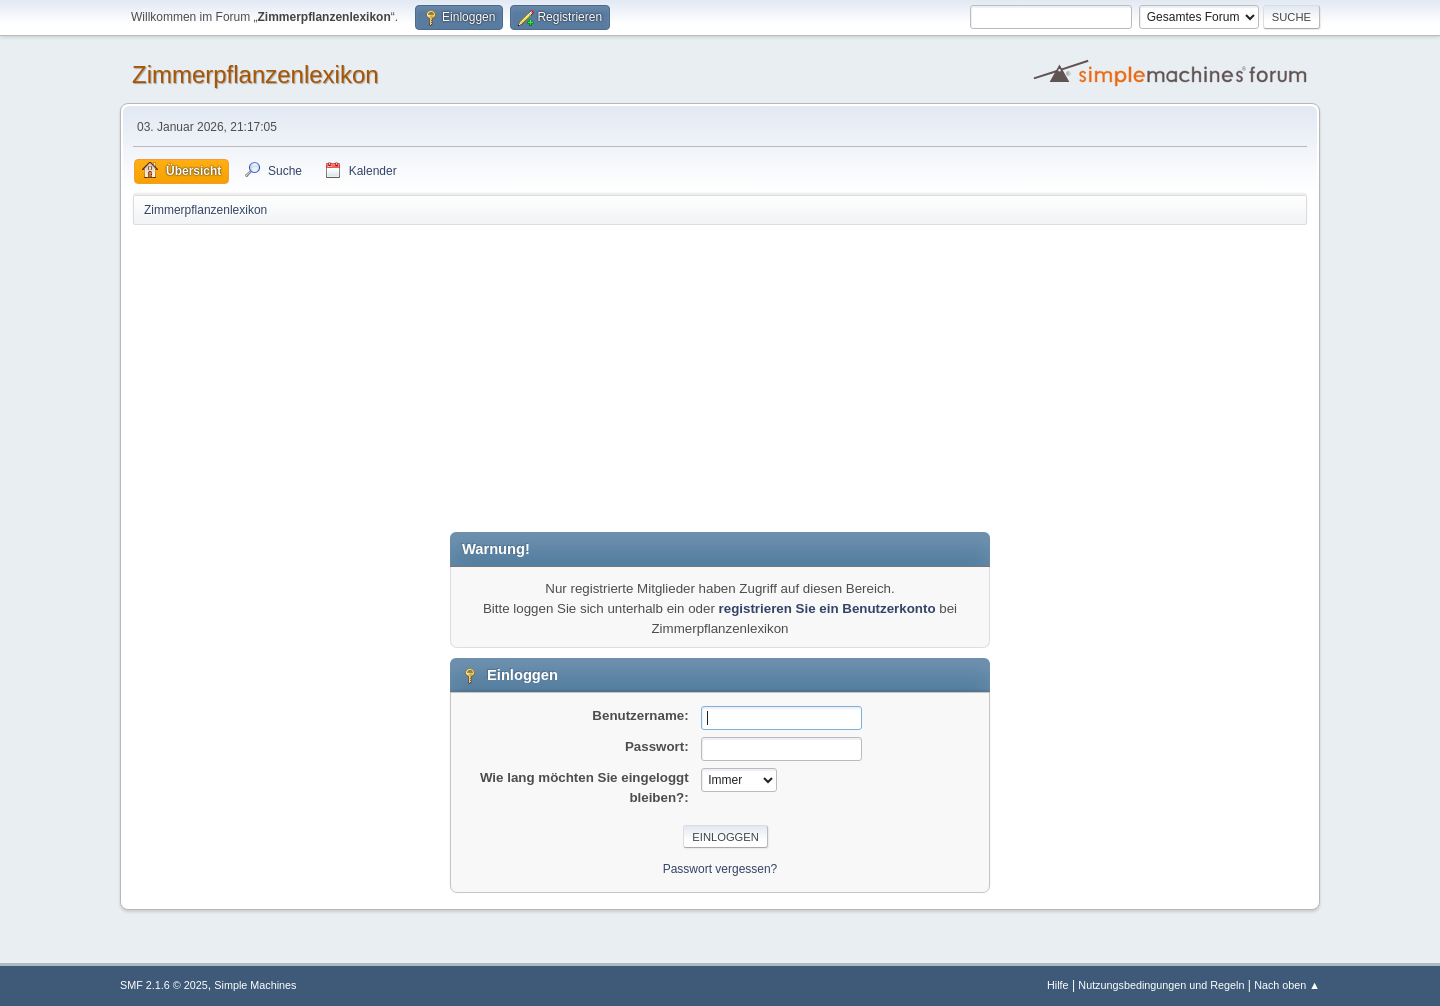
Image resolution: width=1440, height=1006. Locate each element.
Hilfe (1058, 985)
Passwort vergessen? (720, 869)
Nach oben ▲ (1287, 985)
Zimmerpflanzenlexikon (255, 74)
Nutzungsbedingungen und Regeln (1161, 985)
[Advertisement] (720, 377)
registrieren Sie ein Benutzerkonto (827, 608)
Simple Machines (255, 985)
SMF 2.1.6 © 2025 (164, 985)
